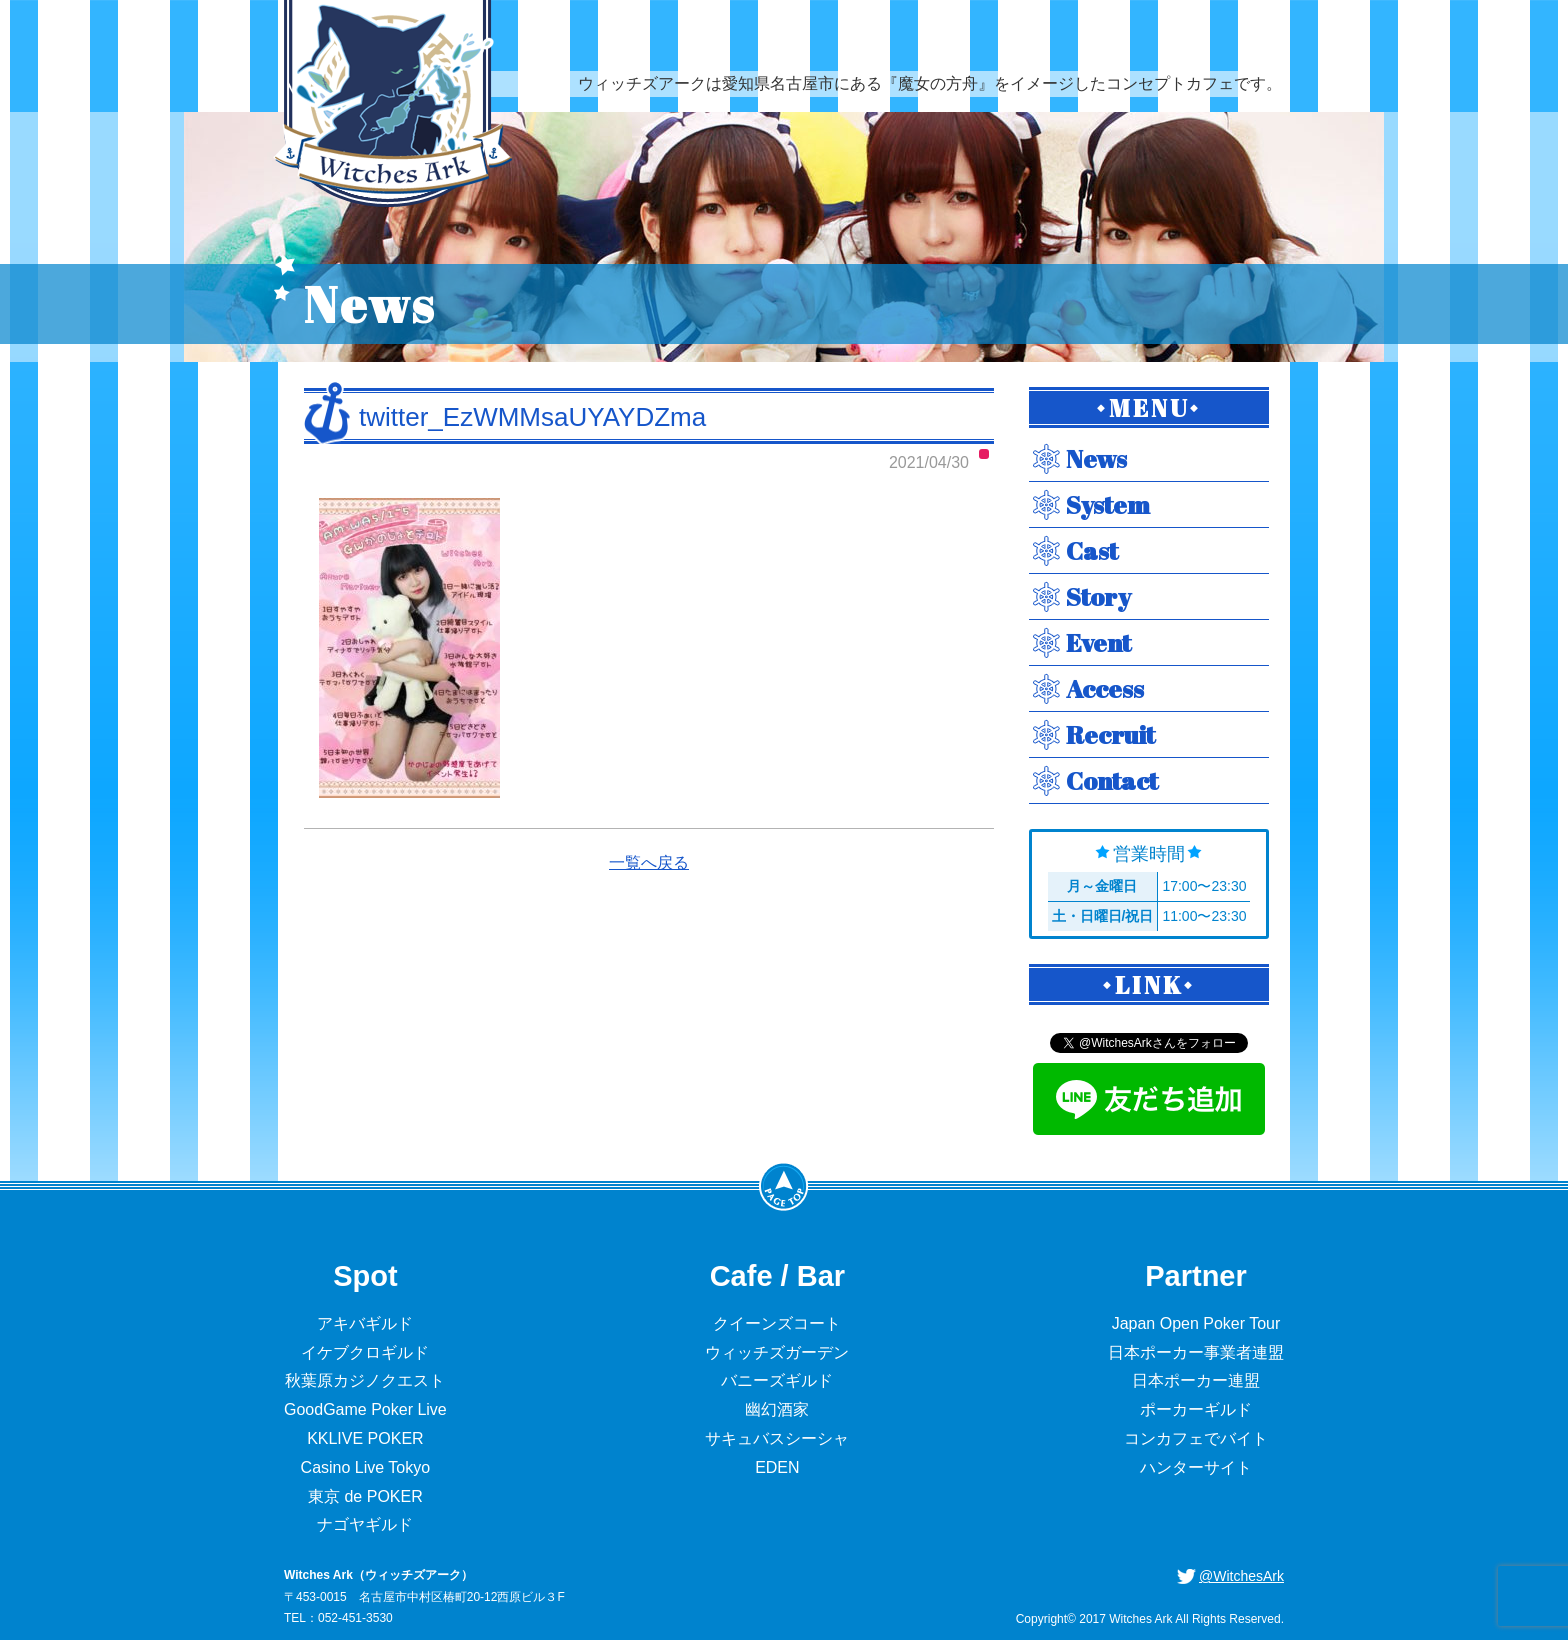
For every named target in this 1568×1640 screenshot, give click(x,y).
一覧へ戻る (649, 862)
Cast (1092, 550)
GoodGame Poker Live (365, 1409)
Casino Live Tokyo (366, 1467)
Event (1098, 642)
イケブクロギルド (365, 1352)
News (1096, 458)
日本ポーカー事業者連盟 (1196, 1352)
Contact (1112, 780)
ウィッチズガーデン (777, 1352)
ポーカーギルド (1196, 1409)
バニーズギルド (777, 1380)
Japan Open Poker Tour (1196, 1323)
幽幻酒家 (777, 1409)
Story (1098, 596)
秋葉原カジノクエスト (365, 1380)
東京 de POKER (365, 1496)
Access (1105, 688)
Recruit (1110, 734)
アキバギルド (365, 1323)
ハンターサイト (1196, 1467)
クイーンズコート (777, 1323)
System (1108, 504)
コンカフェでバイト (1196, 1438)
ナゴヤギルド (365, 1524)
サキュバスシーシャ (777, 1438)
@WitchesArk (1241, 1576)
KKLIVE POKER (365, 1438)
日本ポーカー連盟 (1196, 1380)
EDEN (777, 1467)
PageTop (784, 1186)
